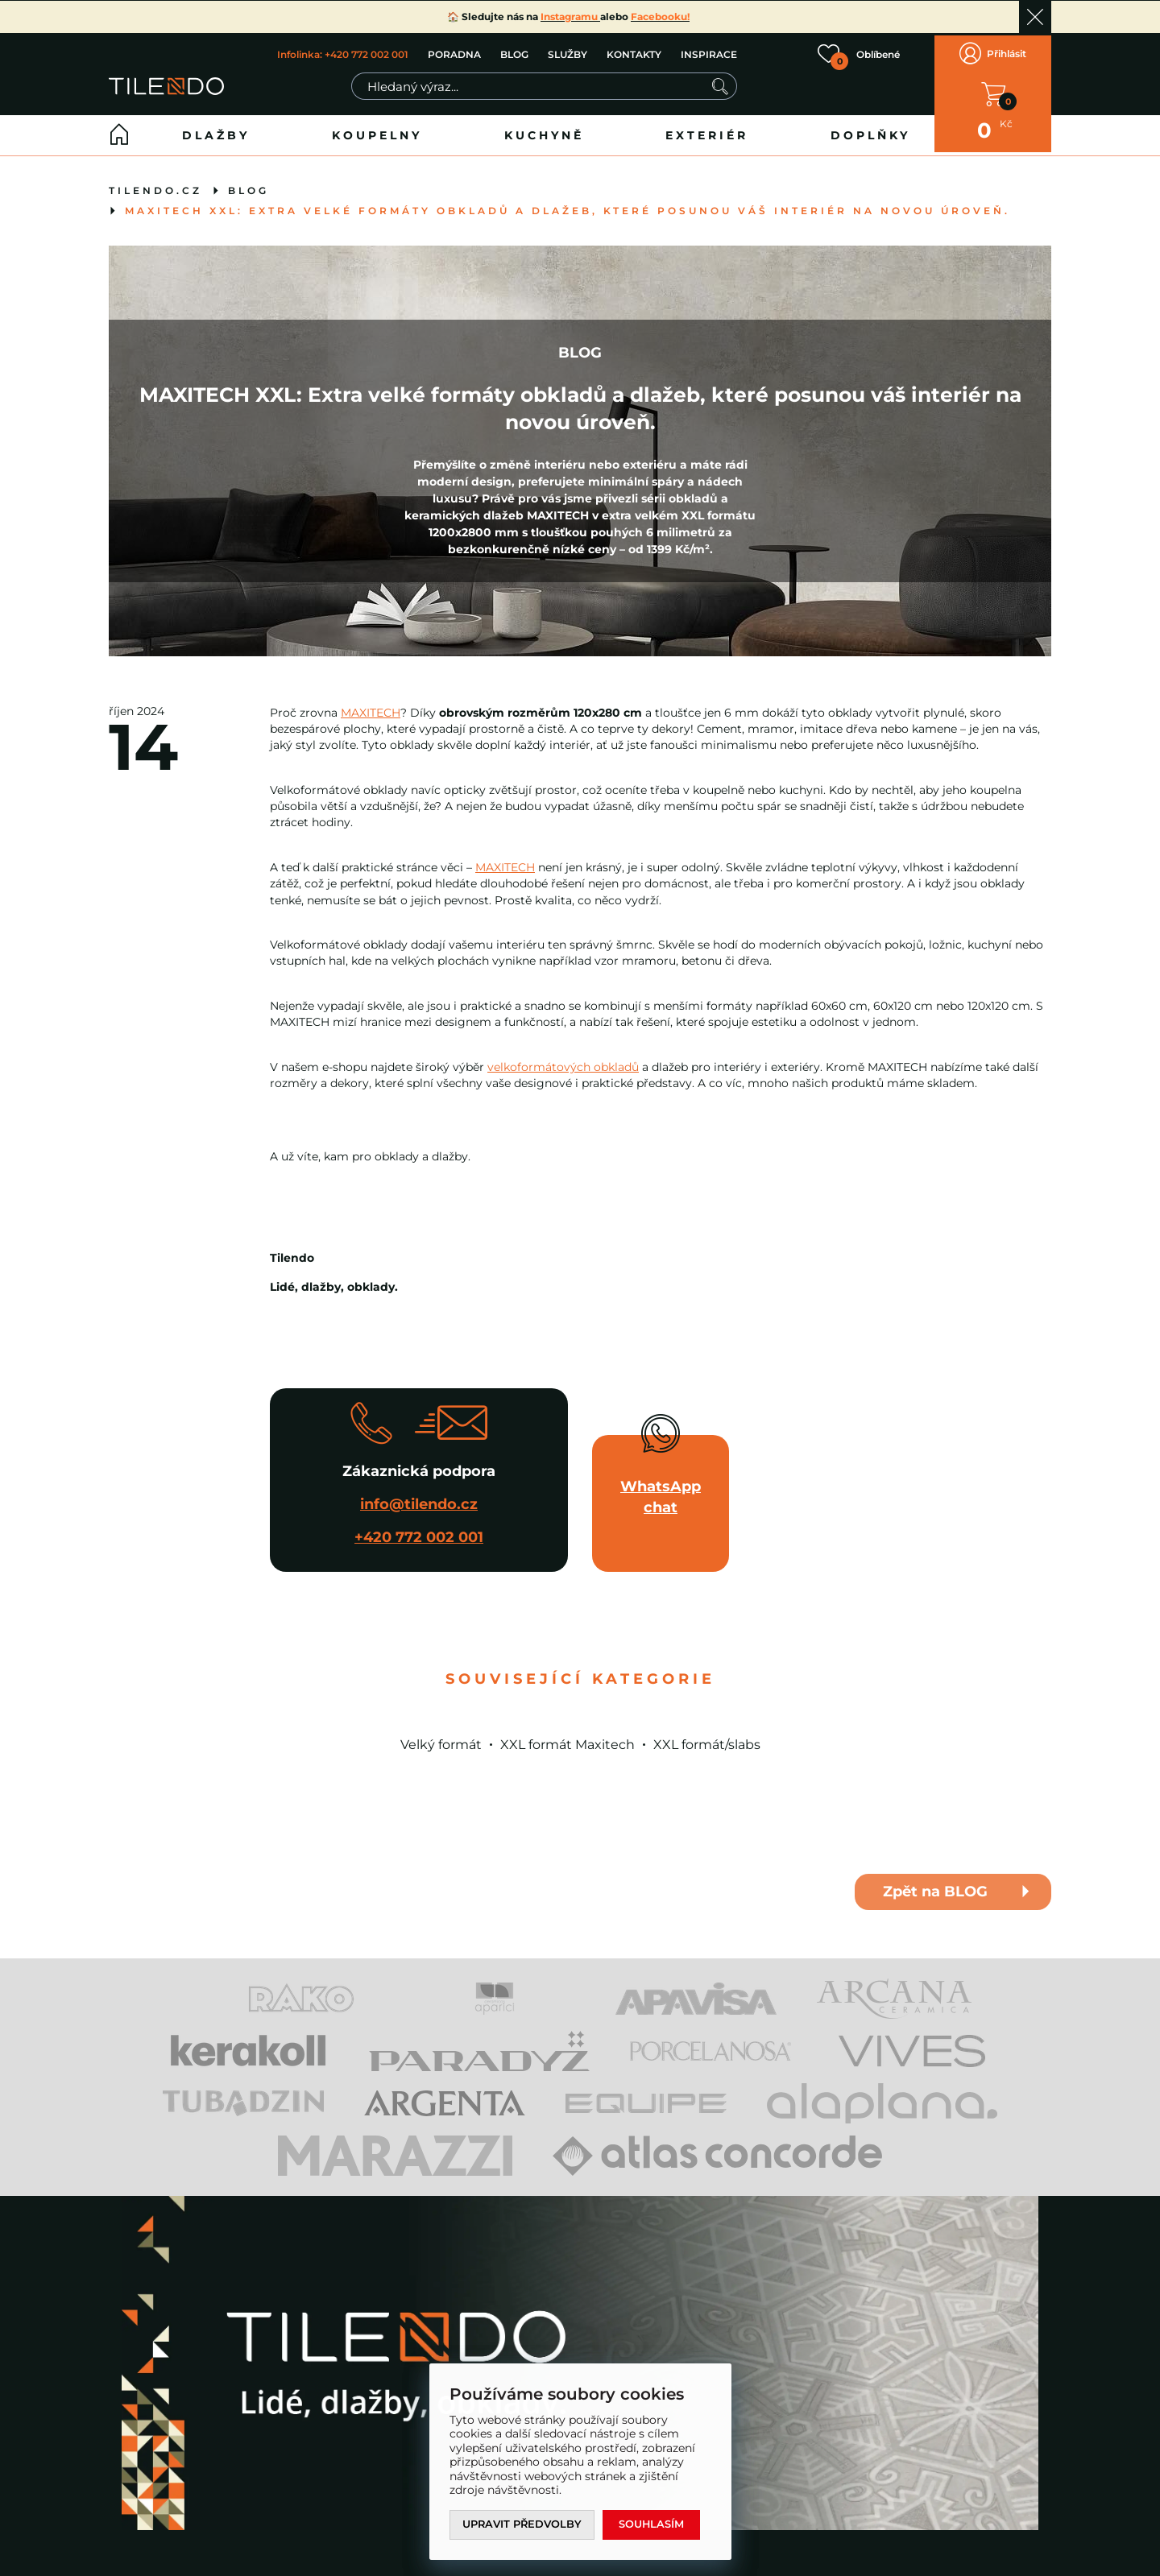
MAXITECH (370, 707)
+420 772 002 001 (418, 1531)
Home (119, 129)
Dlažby (216, 129)
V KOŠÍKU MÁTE (993, 91)
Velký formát (441, 1739)
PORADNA (454, 52)
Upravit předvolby (522, 2524)
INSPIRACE (709, 52)
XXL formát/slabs (706, 1739)
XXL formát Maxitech (567, 1739)
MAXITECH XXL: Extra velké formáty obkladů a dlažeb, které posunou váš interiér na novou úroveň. (567, 205)
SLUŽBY (567, 52)
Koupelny (377, 129)
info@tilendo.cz (419, 1498)
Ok (1035, 17)
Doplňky (870, 129)
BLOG (514, 52)
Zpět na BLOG (935, 1887)
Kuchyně (544, 129)
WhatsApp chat (660, 1492)
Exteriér (706, 129)
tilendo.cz (155, 185)
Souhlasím (653, 2524)
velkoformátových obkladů (563, 1061)
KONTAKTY (634, 52)
